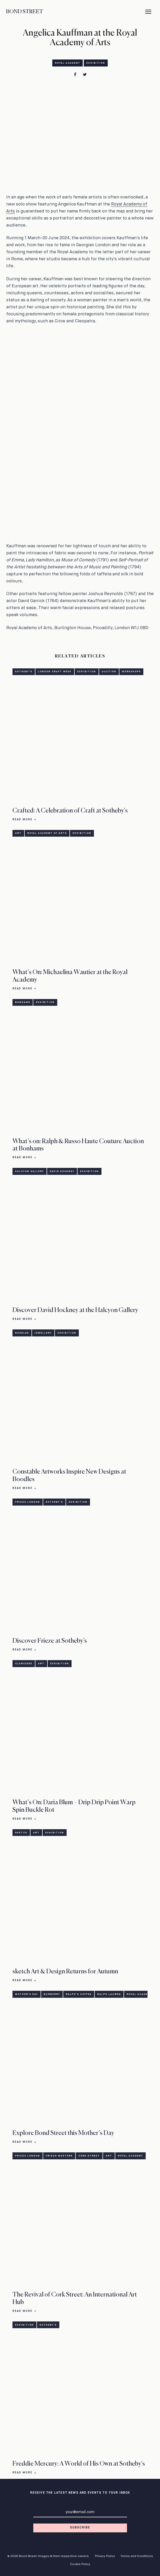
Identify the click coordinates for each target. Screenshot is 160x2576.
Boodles (22, 1333)
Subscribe (80, 2527)
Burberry (52, 1994)
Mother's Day (26, 1994)
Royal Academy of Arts (47, 833)
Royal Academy (67, 63)
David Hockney (62, 1171)
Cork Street (89, 2156)
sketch (21, 1833)
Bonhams (22, 1002)
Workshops (131, 671)
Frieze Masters (59, 2156)
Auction (109, 671)
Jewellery (43, 1333)
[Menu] (148, 12)
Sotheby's (23, 671)
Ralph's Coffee (79, 1994)
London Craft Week (55, 671)
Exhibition (95, 63)
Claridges (23, 1663)
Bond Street (24, 12)
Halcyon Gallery (29, 1171)
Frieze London (27, 1502)
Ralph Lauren (109, 1994)
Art (18, 833)
